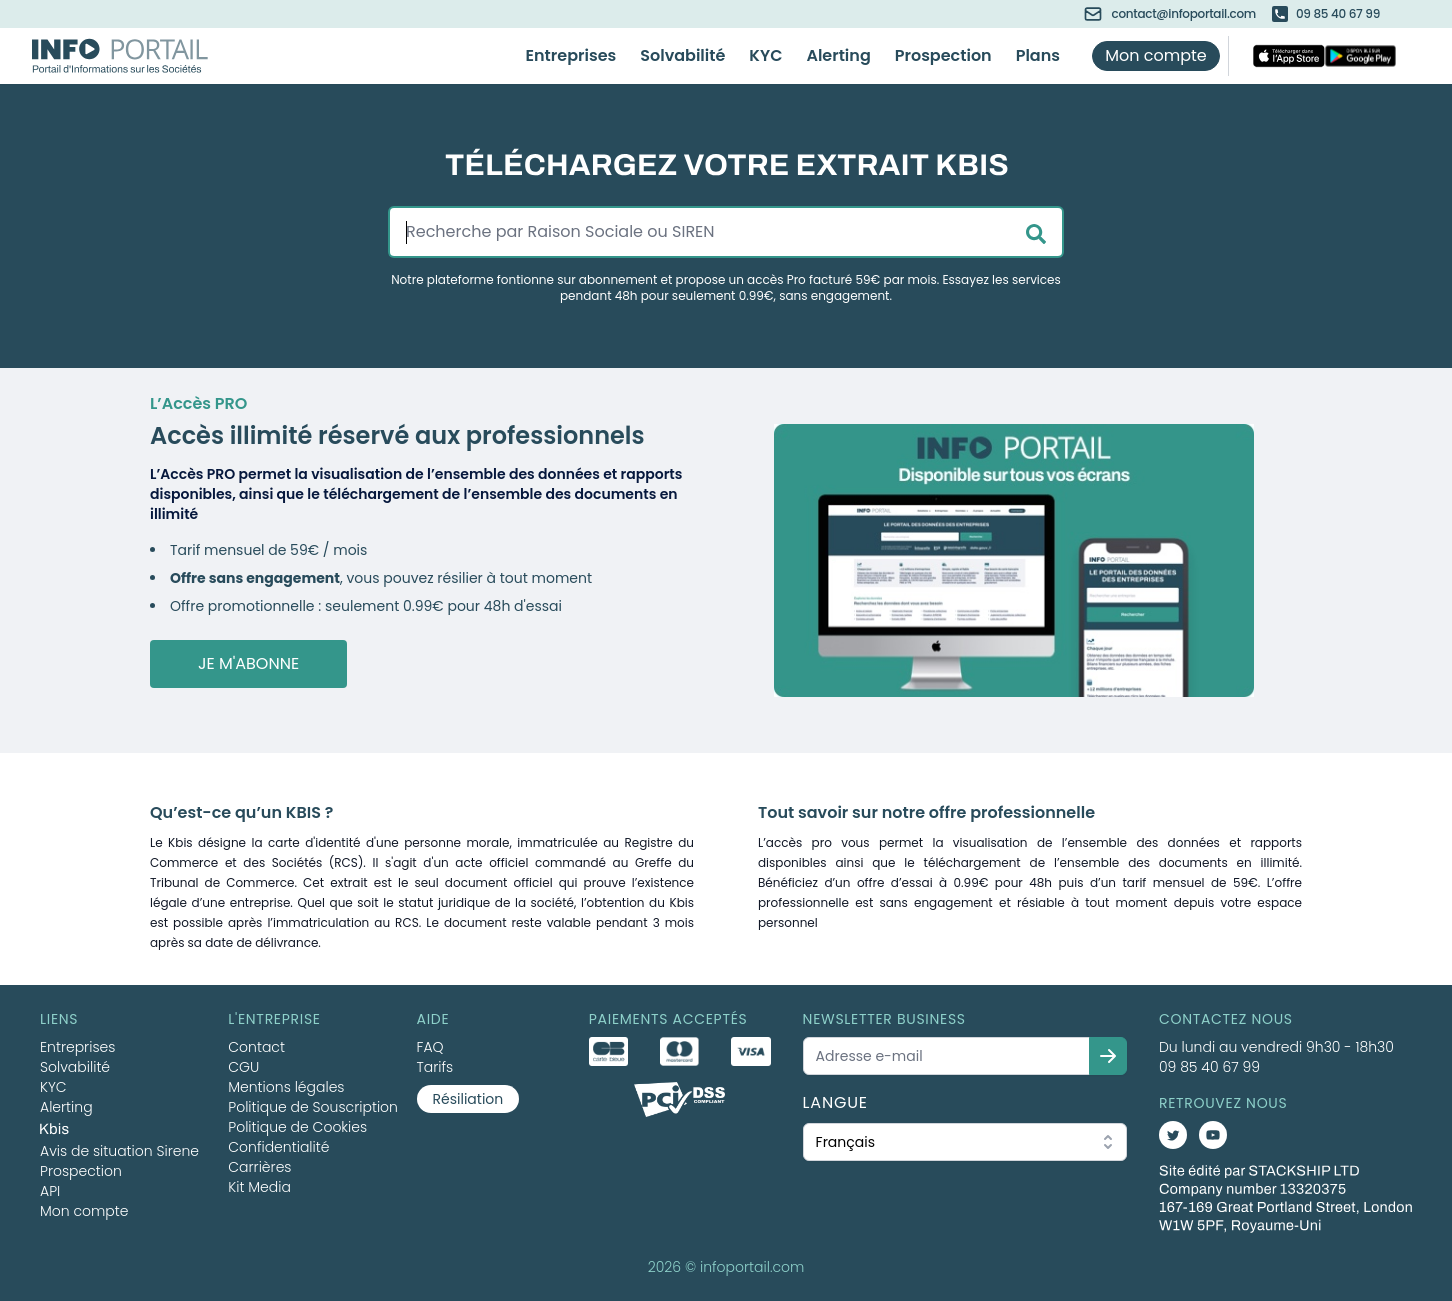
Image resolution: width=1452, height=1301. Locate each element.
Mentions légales (286, 1087)
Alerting (838, 55)
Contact (256, 1047)
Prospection (943, 55)
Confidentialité (278, 1147)
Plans (1038, 55)
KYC (765, 55)
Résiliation (468, 1099)
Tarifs (435, 1067)
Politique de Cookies (297, 1127)
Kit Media (259, 1187)
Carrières (259, 1167)
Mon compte (1156, 55)
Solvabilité (682, 55)
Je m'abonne (248, 663)
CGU (243, 1067)
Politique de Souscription (313, 1107)
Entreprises (571, 55)
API (50, 1191)
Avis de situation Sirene (119, 1151)
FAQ (430, 1047)
